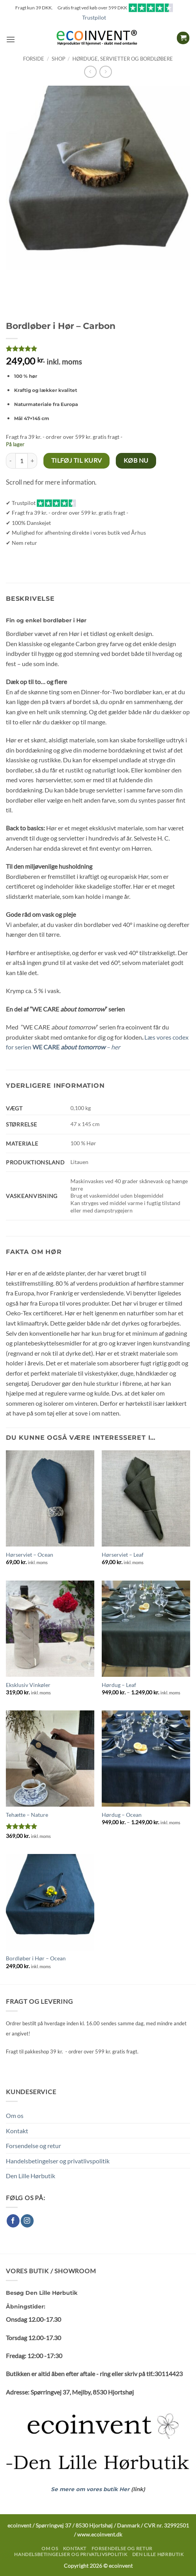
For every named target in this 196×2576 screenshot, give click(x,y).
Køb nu (136, 460)
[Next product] (90, 72)
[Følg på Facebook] (13, 2221)
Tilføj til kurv (76, 460)
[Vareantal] (21, 461)
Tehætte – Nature (27, 1815)
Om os (14, 2115)
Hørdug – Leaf (119, 1685)
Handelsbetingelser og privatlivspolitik (58, 2161)
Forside (33, 59)
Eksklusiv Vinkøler (28, 1685)
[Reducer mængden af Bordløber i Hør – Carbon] (10, 461)
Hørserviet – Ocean (29, 1555)
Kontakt (17, 2130)
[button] (10, 39)
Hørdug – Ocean (122, 1815)
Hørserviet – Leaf (123, 1555)
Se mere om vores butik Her (91, 2489)
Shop (58, 59)
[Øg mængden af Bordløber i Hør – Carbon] (32, 461)
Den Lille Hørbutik (30, 2175)
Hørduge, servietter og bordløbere (122, 59)
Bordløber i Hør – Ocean (36, 1958)
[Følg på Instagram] (27, 2221)
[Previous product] (105, 72)
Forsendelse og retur (33, 2145)
